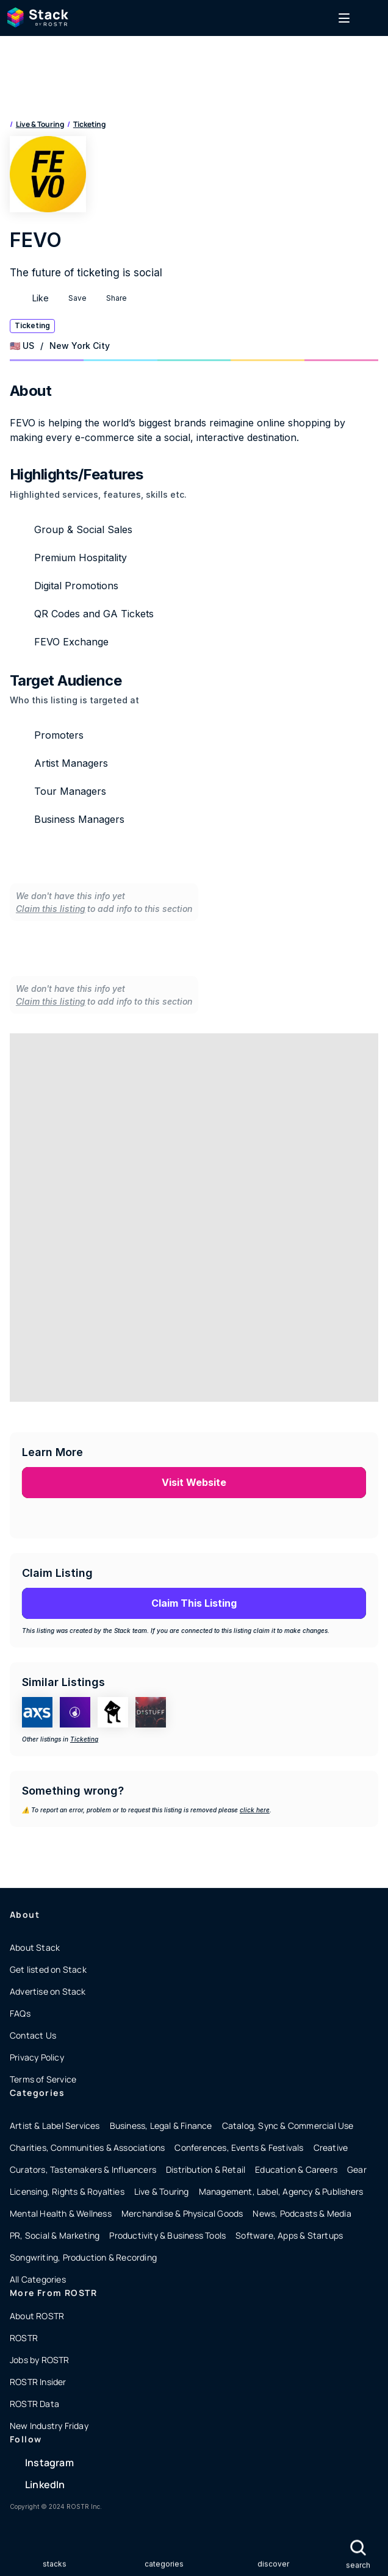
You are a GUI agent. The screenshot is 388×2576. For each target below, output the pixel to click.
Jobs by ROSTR (40, 2360)
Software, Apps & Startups (289, 2235)
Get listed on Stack (48, 1969)
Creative (331, 2147)
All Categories (38, 2279)
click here (255, 1810)
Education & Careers (296, 2169)
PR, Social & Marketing (54, 2235)
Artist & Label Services (55, 2125)
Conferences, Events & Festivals (238, 2147)
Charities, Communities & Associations (87, 2147)
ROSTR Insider (38, 2382)
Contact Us (33, 2035)
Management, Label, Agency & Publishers (281, 2191)
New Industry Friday (49, 2425)
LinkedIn (45, 2484)
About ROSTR (37, 2316)
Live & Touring (40, 124)
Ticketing (89, 124)
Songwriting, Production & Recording (83, 2257)
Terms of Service (43, 2079)
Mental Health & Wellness (61, 2213)
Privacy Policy (37, 2057)
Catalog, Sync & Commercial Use (288, 2125)
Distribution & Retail (205, 2169)
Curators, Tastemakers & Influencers (83, 2169)
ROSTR (24, 2338)
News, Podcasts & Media (302, 2213)
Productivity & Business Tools (167, 2235)
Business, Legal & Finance (161, 2125)
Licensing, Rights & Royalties (67, 2191)
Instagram (49, 2462)
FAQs (20, 2013)
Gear (357, 2169)
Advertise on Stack (48, 1991)
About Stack (35, 1947)
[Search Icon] (358, 2548)
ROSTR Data (34, 2403)
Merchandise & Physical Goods (182, 2213)
